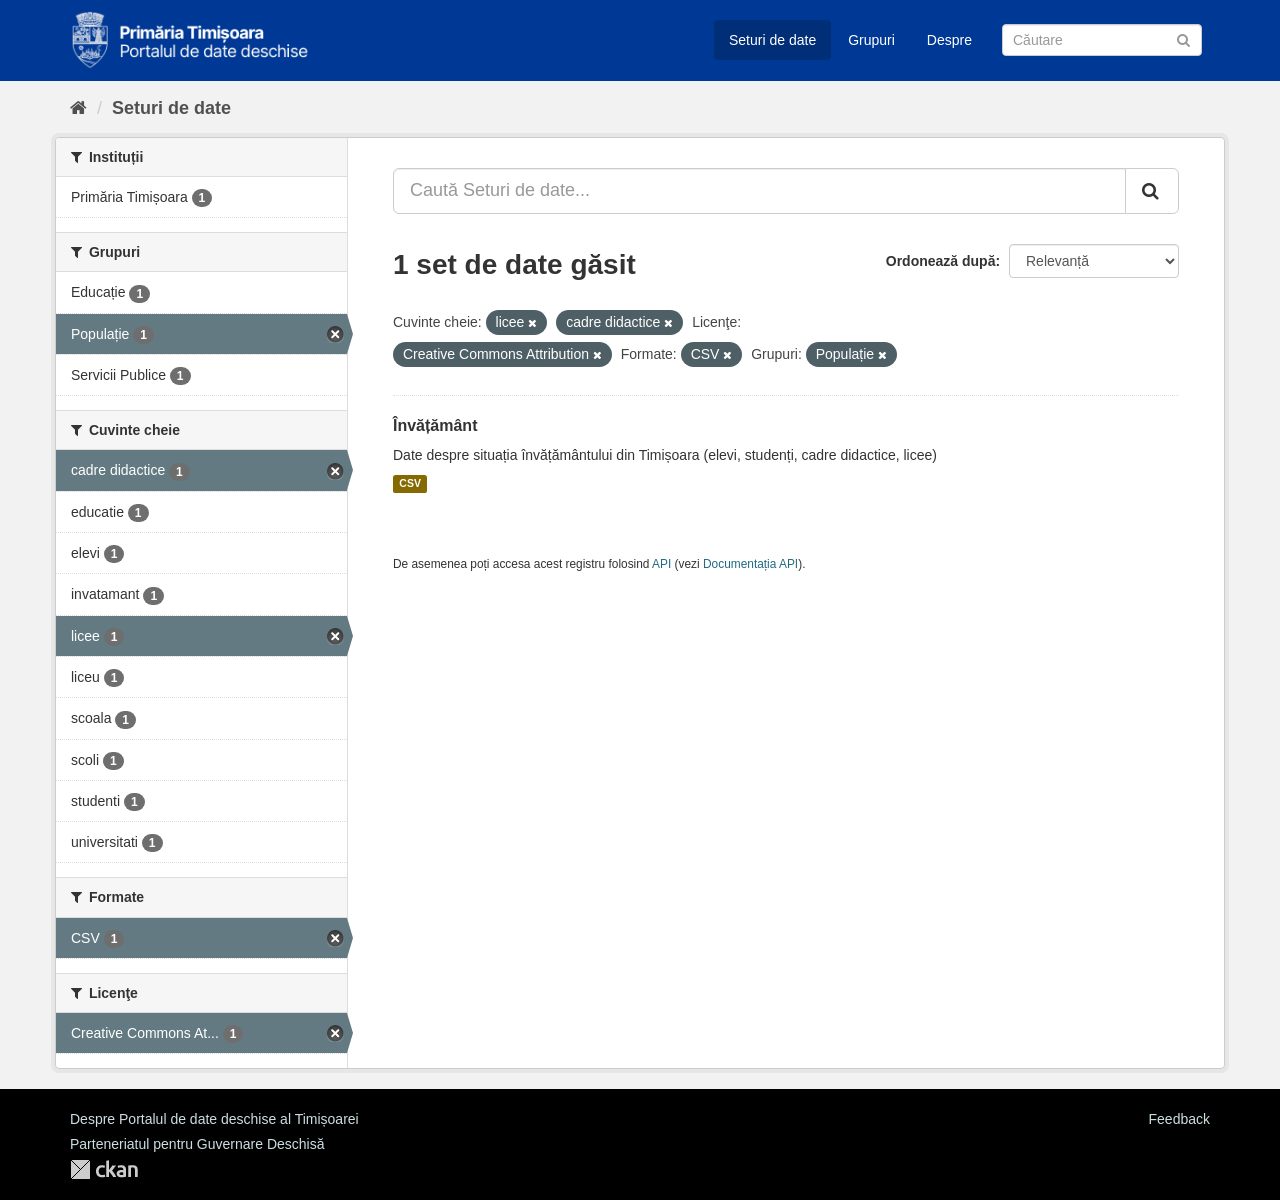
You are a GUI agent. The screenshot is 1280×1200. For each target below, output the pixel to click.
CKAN (104, 1169)
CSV (410, 484)
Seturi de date (772, 40)
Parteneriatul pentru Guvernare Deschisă (197, 1144)
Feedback (1179, 1119)
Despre (949, 40)
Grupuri (871, 40)
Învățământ (435, 425)
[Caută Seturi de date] (1102, 40)
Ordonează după (941, 261)
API (661, 564)
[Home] (78, 108)
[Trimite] (1183, 38)
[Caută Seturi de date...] (759, 191)
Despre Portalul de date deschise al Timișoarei (214, 1119)
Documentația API (750, 564)
